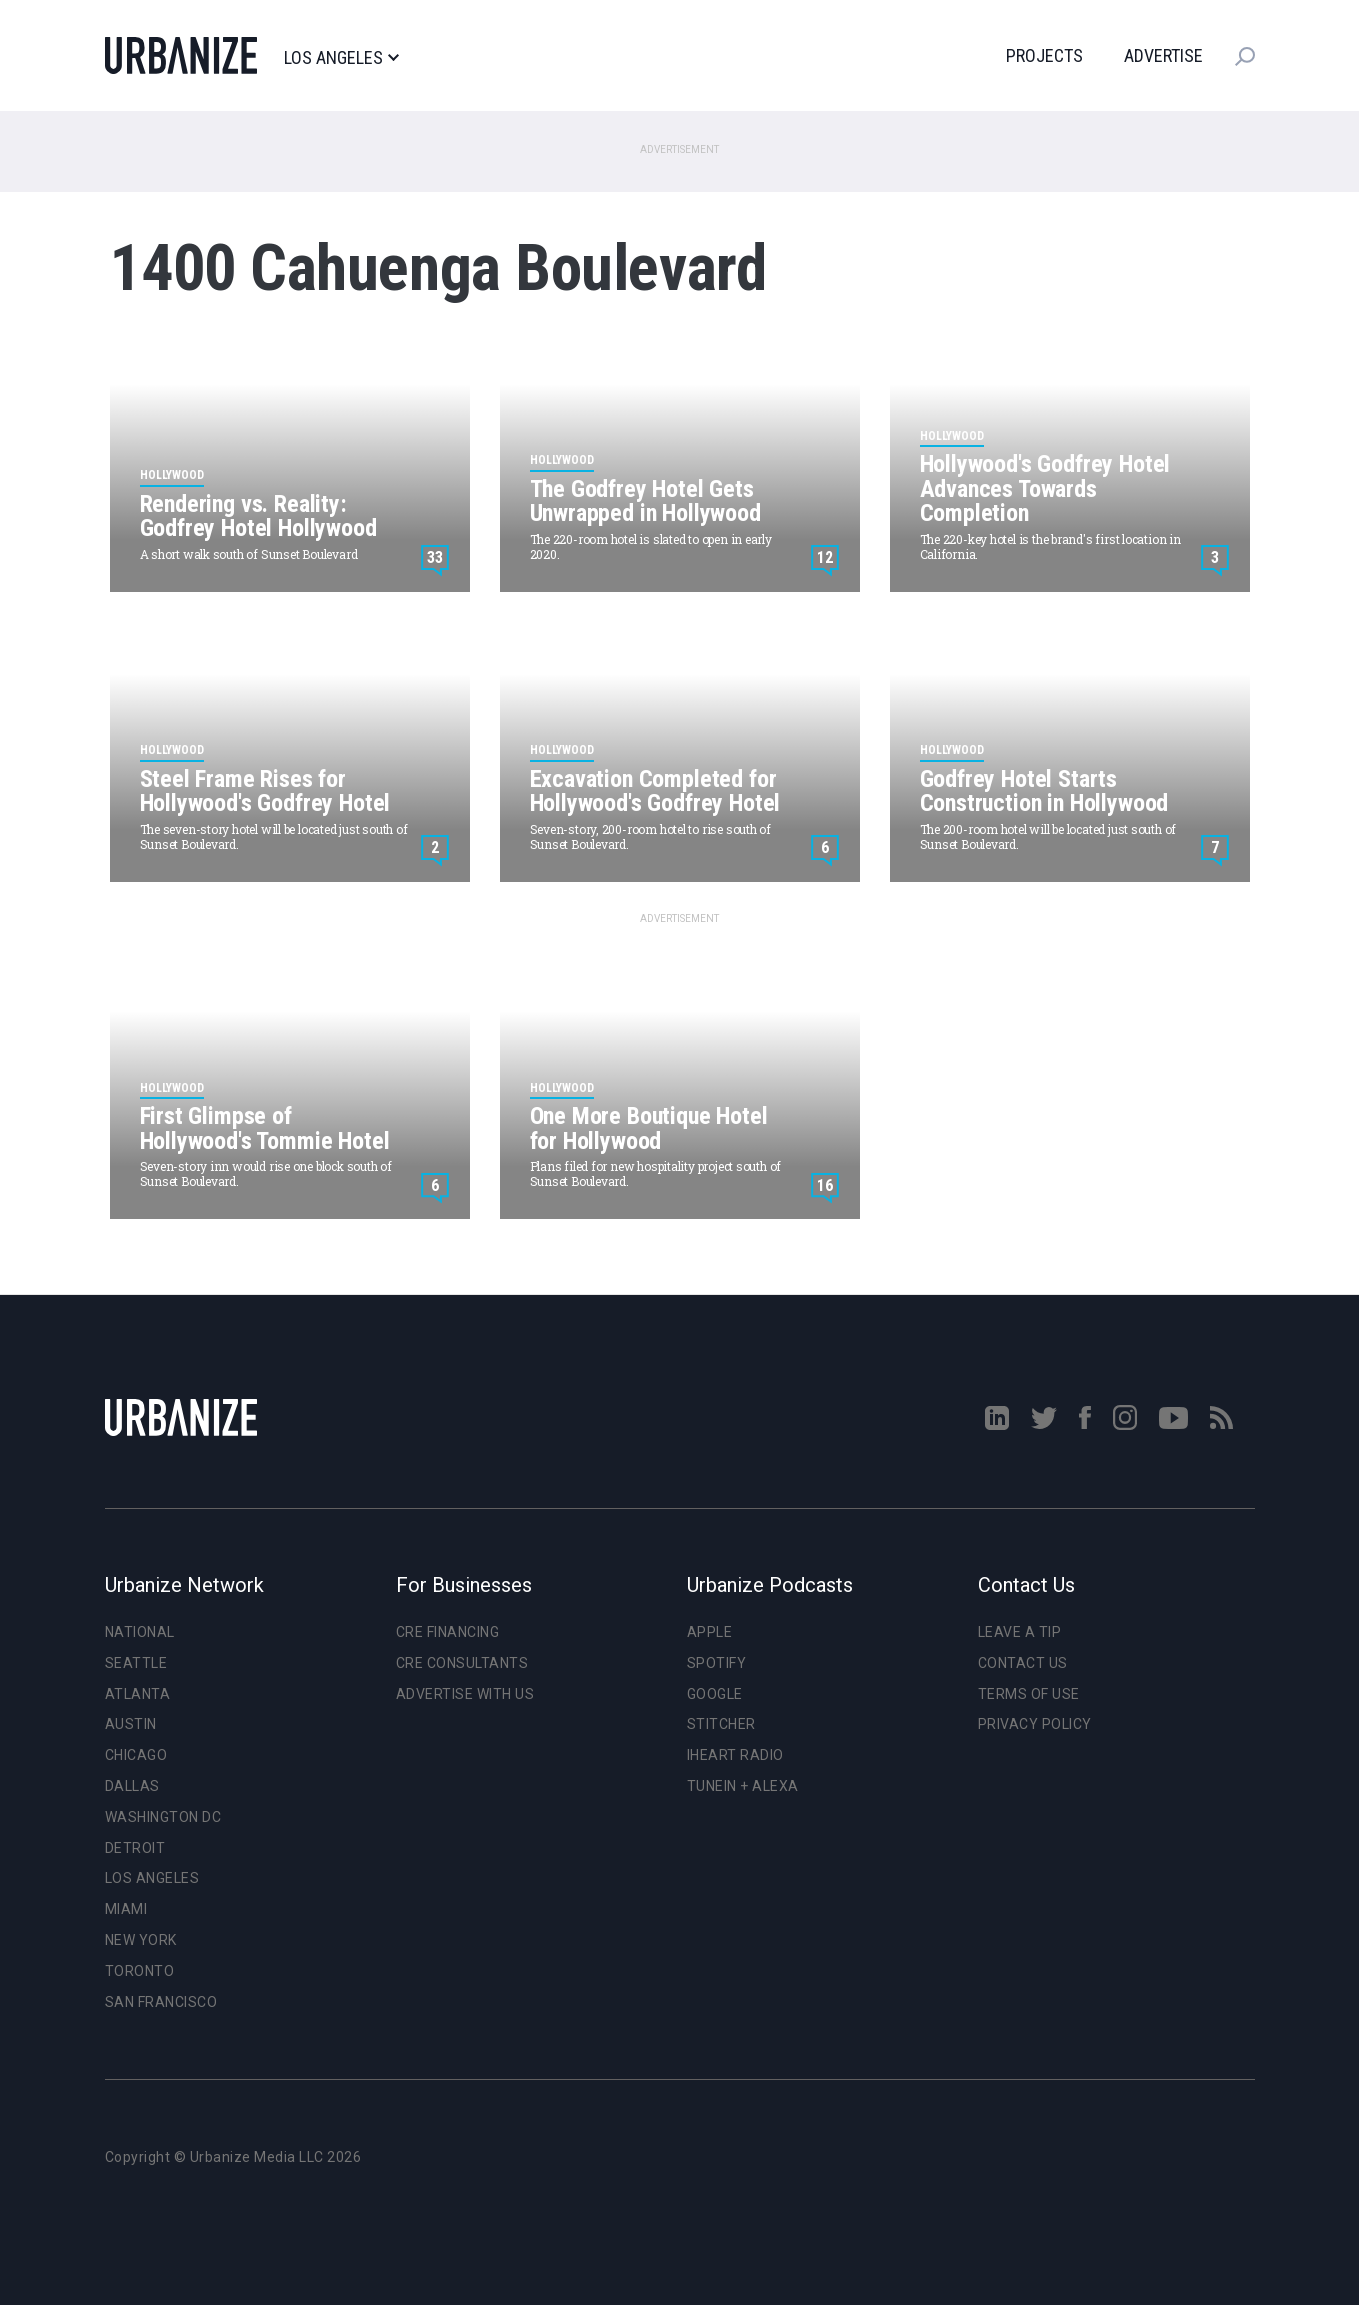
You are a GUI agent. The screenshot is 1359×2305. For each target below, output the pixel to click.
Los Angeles (341, 58)
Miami (126, 1909)
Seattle (136, 1663)
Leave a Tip (1020, 1632)
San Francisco (161, 2002)
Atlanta (138, 1694)
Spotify (717, 1663)
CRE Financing (448, 1632)
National (140, 1632)
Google (715, 1694)
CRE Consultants (462, 1663)
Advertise (1163, 55)
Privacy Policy (1035, 1724)
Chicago (136, 1755)
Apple (710, 1632)
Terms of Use (1029, 1694)
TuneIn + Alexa (743, 1786)
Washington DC (163, 1817)
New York (141, 1940)
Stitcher (721, 1724)
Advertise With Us (465, 1694)
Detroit (135, 1848)
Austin (131, 1724)
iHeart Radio (735, 1755)
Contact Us (1023, 1663)
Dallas (132, 1786)
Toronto (140, 1971)
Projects (1044, 55)
